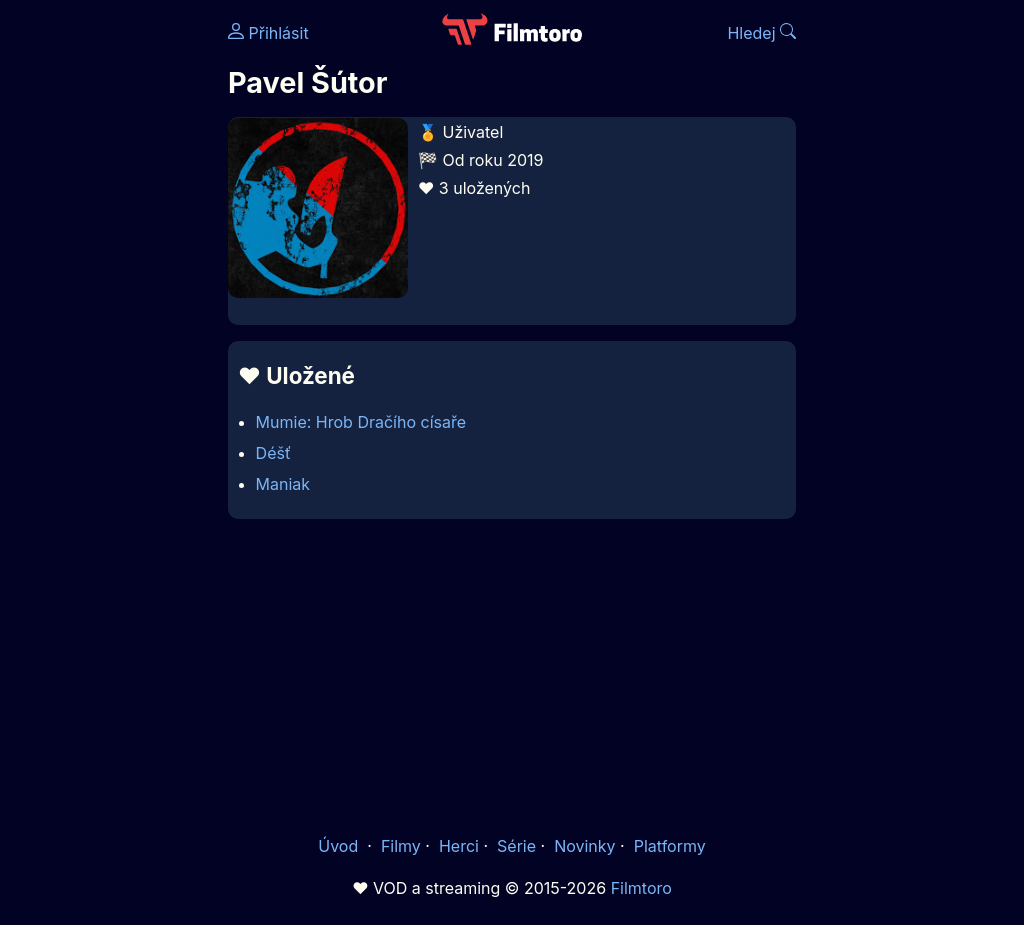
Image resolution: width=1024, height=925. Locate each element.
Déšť (273, 453)
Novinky (584, 846)
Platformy (670, 846)
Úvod (340, 846)
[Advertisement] (108, 308)
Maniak (283, 484)
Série (516, 846)
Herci (459, 846)
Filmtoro (641, 888)
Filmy (401, 846)
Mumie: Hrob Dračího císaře (361, 422)
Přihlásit (268, 33)
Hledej (761, 33)
